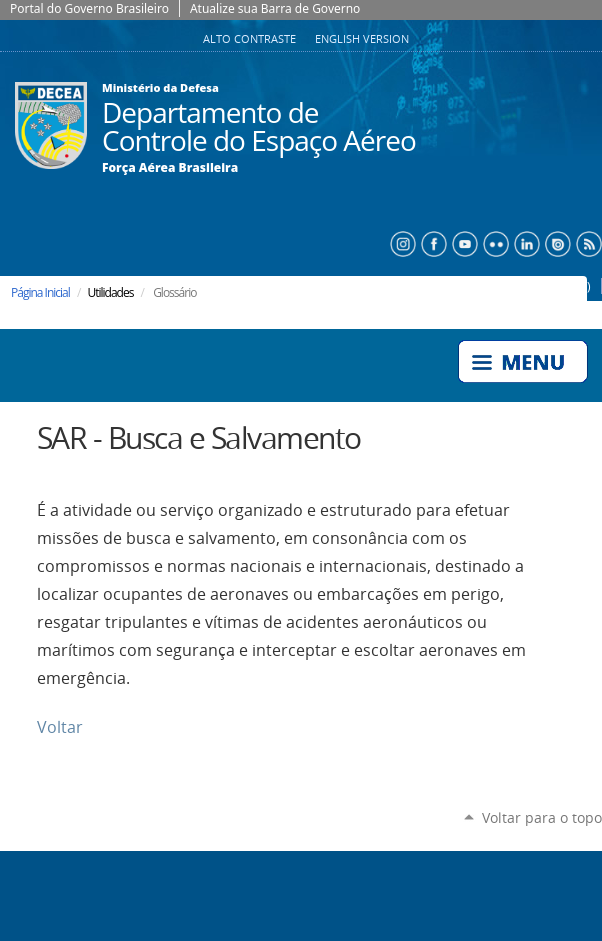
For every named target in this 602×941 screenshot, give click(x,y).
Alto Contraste (251, 39)
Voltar (60, 727)
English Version (362, 39)
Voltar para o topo (542, 817)
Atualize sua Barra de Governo (275, 8)
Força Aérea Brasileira (170, 168)
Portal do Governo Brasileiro (89, 8)
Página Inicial (40, 292)
